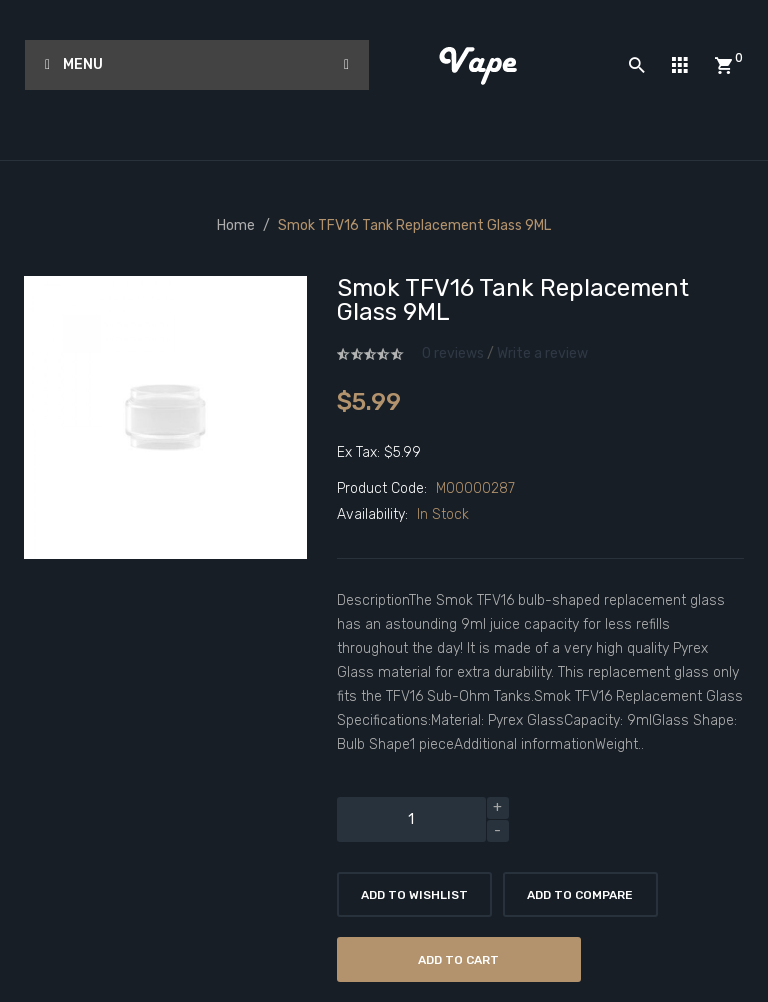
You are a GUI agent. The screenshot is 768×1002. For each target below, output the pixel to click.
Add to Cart (458, 960)
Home (236, 225)
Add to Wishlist (414, 895)
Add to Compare (580, 895)
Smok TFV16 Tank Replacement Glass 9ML (414, 225)
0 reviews (453, 353)
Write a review (542, 353)
